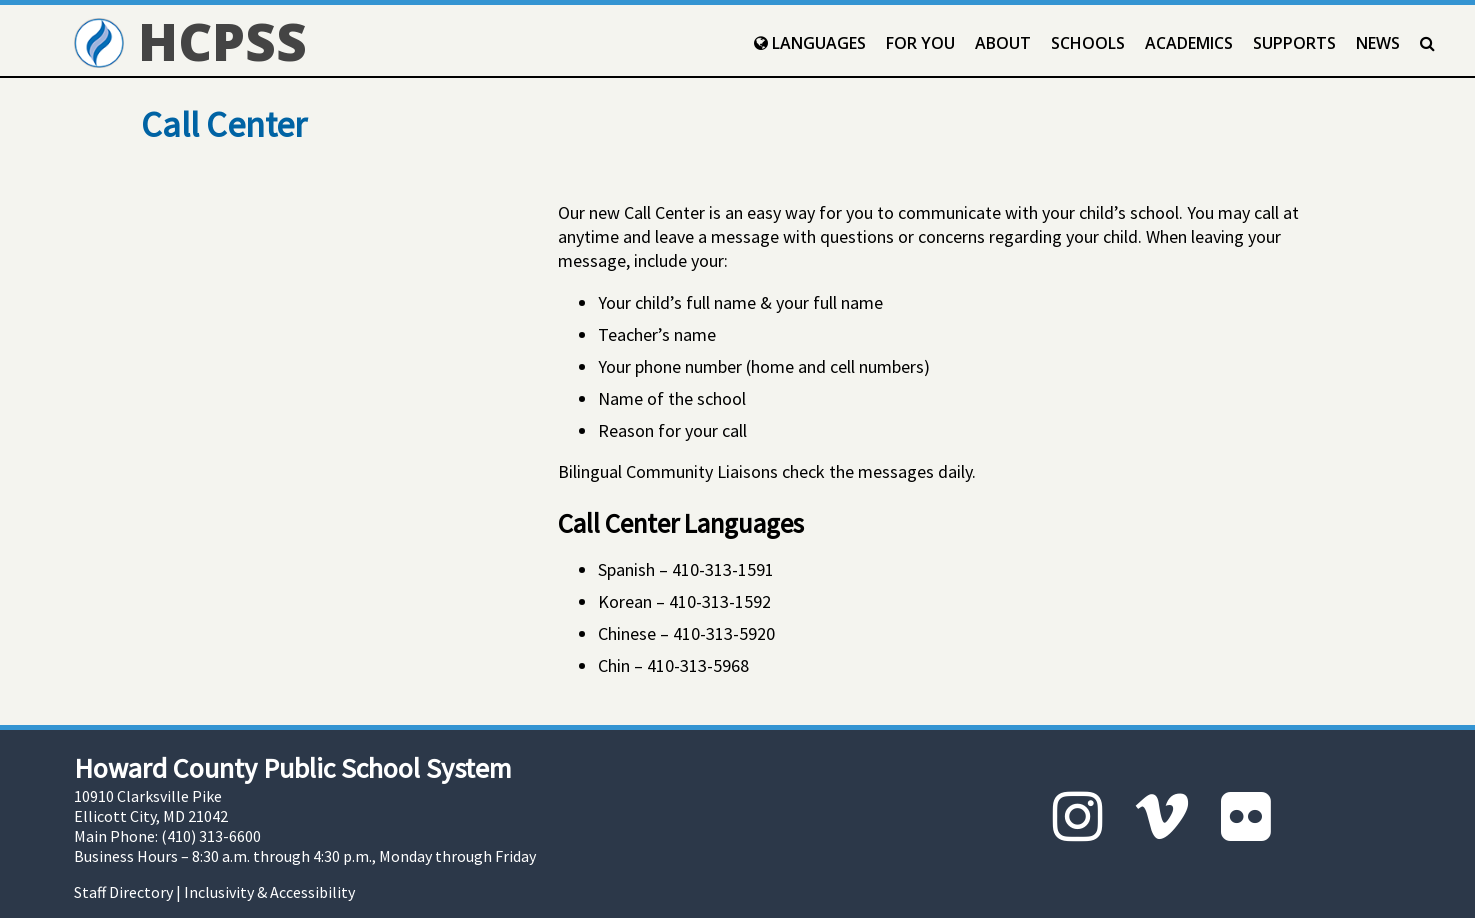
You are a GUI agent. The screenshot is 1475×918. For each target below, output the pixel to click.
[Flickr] (1246, 816)
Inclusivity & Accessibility (269, 892)
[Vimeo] (1162, 816)
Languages (810, 43)
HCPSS (190, 40)
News (1378, 43)
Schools (1088, 43)
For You (920, 43)
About (1003, 43)
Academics (1189, 43)
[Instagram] (1078, 816)
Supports (1294, 43)
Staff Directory (123, 892)
